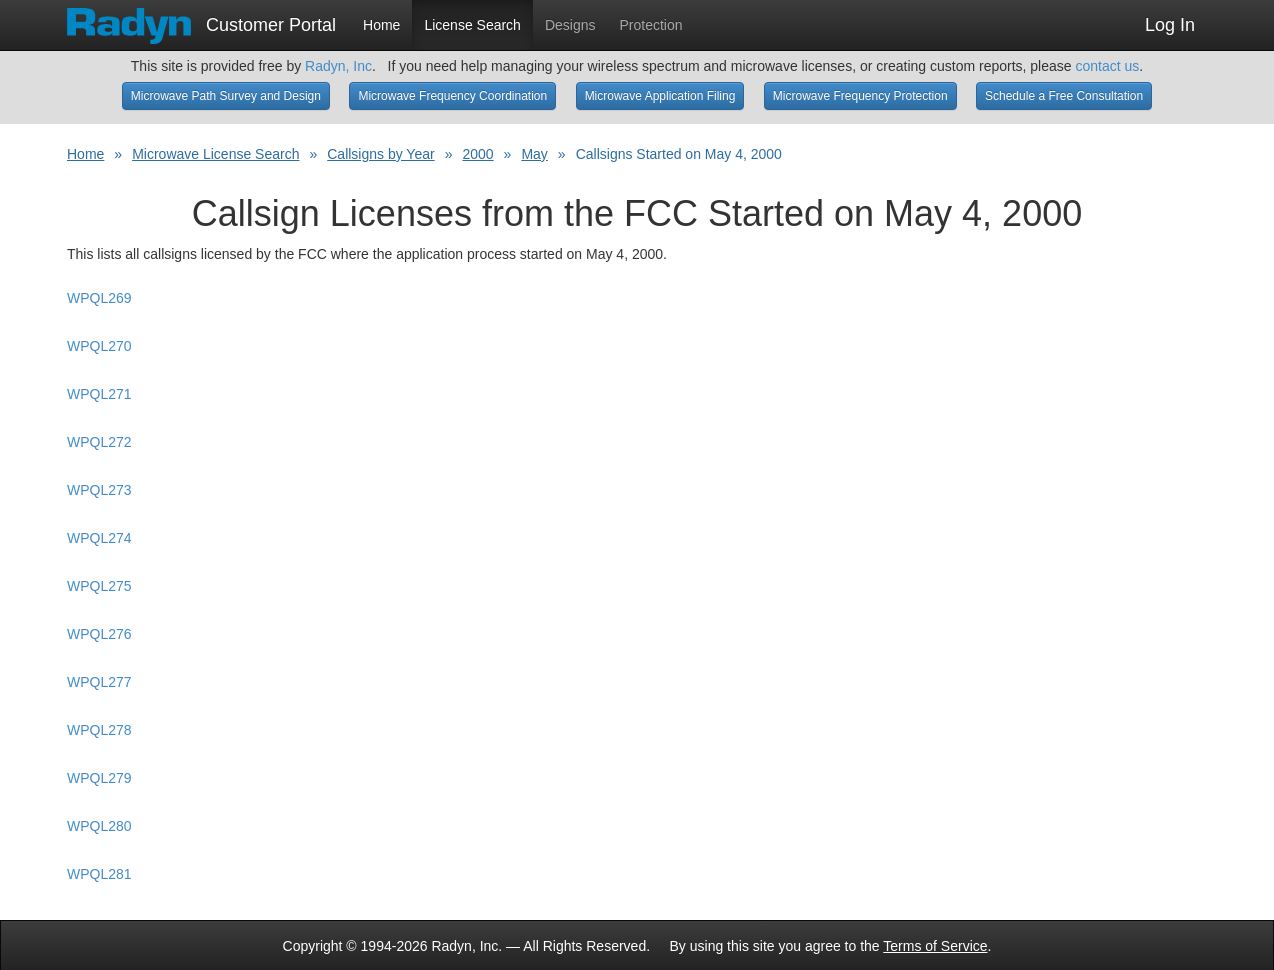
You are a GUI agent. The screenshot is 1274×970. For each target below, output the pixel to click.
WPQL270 (99, 346)
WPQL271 (99, 394)
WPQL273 (99, 490)
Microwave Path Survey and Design (226, 96)
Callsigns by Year (380, 154)
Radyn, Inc (338, 66)
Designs (570, 25)
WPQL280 (99, 826)
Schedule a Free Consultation (1064, 96)
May (534, 154)
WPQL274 (99, 538)
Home (381, 25)
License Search (472, 25)
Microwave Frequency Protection (860, 96)
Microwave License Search (215, 154)
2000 (477, 154)
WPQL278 (99, 730)
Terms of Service (935, 946)
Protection (651, 25)
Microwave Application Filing (660, 96)
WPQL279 (99, 778)
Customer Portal (201, 19)
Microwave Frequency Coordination (452, 96)
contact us (1107, 66)
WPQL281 (99, 874)
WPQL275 (99, 586)
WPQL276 (99, 634)
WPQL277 (99, 682)
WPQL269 (99, 298)
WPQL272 (99, 442)
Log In (1170, 25)
